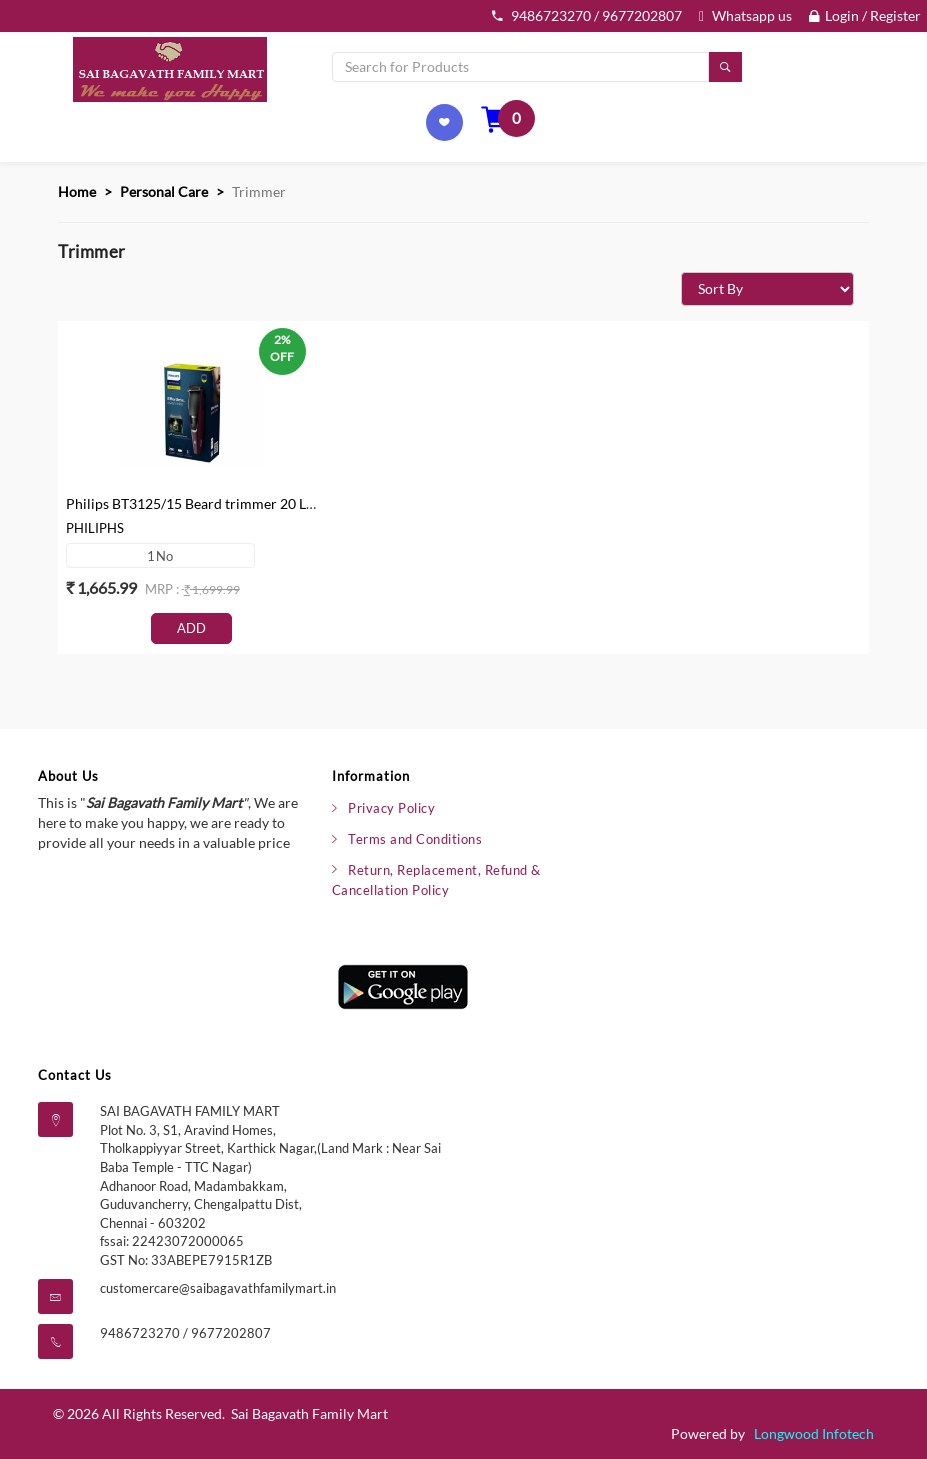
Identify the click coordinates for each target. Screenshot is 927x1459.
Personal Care (164, 191)
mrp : (163, 589)
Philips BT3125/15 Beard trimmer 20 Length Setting (226, 503)
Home (77, 191)
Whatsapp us (745, 15)
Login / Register (865, 15)
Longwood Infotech (814, 1433)
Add (191, 628)
